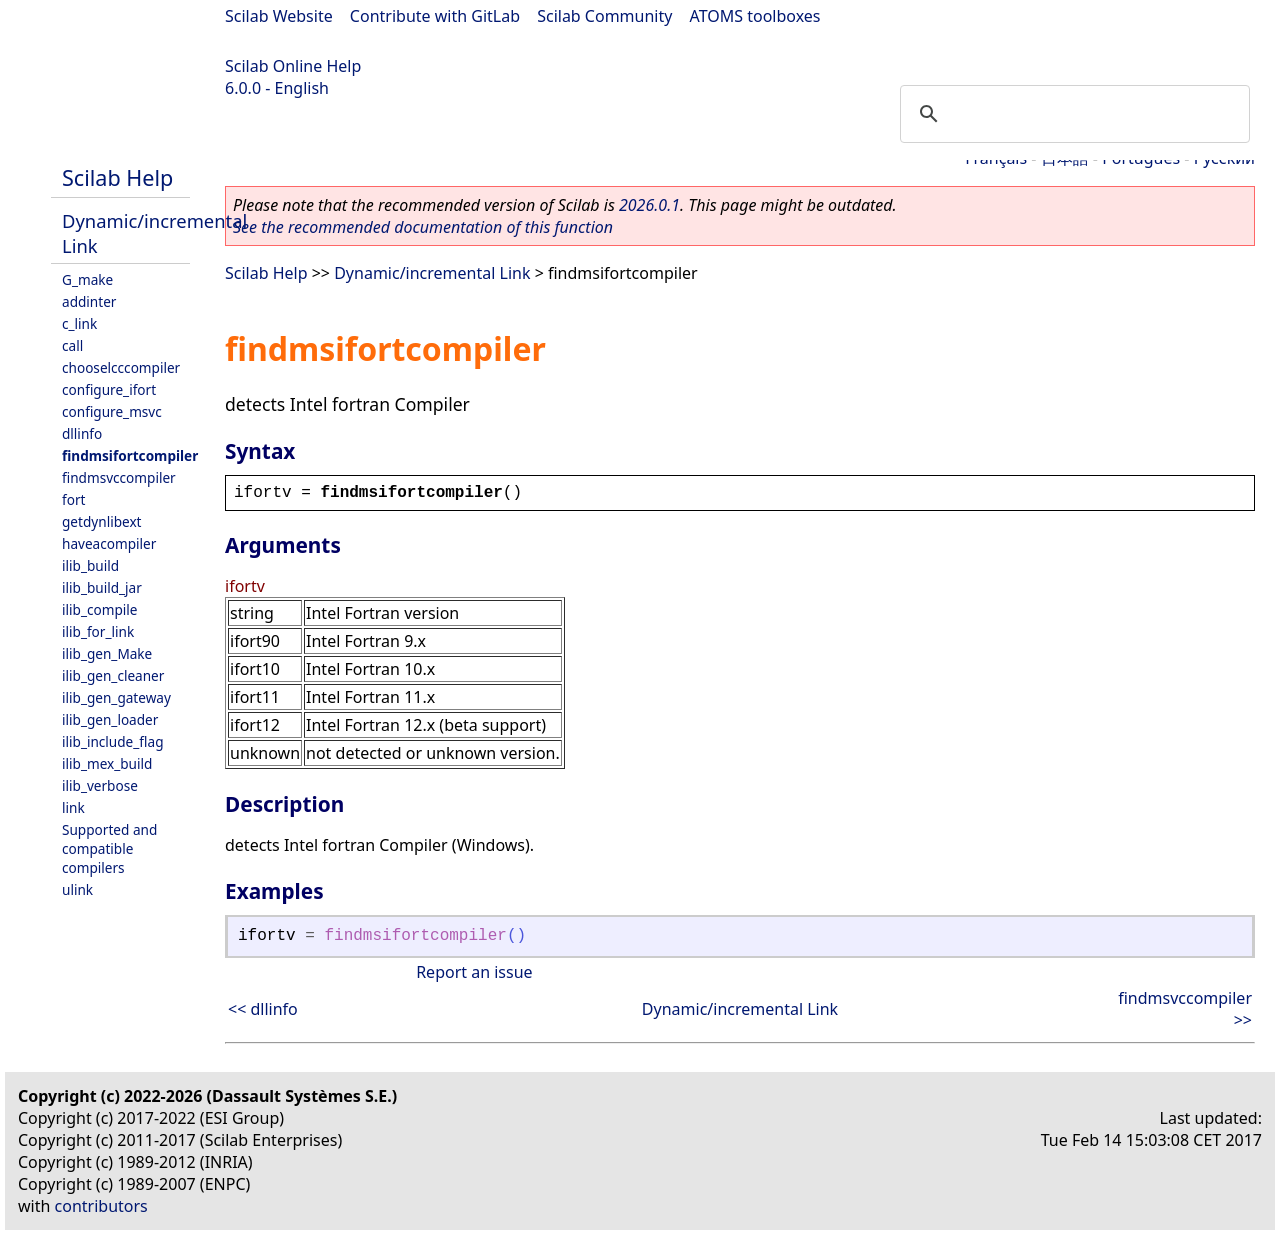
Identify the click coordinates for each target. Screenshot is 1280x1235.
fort (73, 499)
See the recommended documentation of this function (423, 227)
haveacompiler (109, 543)
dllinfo (82, 433)
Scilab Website (279, 16)
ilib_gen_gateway (116, 697)
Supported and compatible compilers (109, 848)
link (73, 807)
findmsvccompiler (119, 477)
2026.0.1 (649, 205)
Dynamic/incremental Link (432, 273)
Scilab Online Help (293, 66)
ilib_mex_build (107, 763)
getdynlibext (102, 521)
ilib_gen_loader (110, 719)
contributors (101, 1206)
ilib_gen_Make (107, 653)
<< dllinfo (263, 1009)
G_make (87, 279)
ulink (77, 889)
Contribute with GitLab (435, 16)
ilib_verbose (100, 785)
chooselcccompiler (121, 367)
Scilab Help (117, 177)
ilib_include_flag (113, 741)
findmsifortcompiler (130, 455)
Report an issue (474, 972)
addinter (89, 301)
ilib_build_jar (102, 587)
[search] (1072, 114)
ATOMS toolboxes (755, 16)
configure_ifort (109, 389)
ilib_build (90, 565)
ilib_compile (99, 609)
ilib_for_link (98, 631)
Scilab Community (604, 16)
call (72, 345)
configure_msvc (112, 411)
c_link (79, 323)
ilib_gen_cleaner (113, 675)
